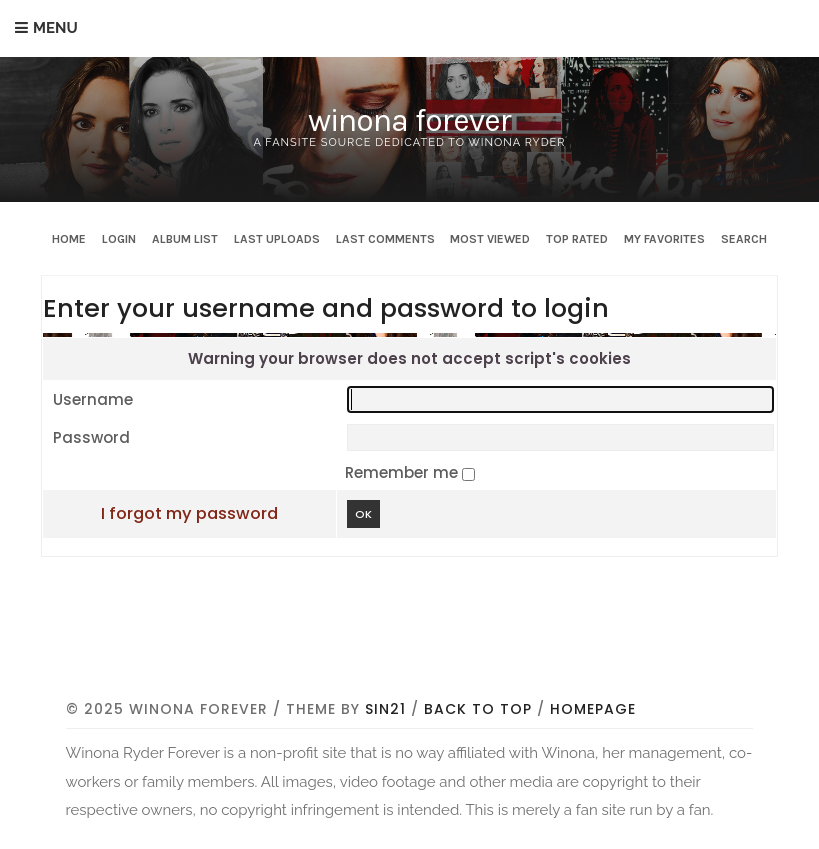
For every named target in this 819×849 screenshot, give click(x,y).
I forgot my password (189, 513)
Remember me (403, 472)
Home (69, 239)
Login (119, 239)
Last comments (385, 239)
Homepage (593, 709)
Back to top (478, 709)
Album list (185, 239)
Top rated (577, 239)
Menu (55, 28)
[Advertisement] (430, 640)
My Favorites (664, 239)
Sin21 (385, 709)
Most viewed (490, 239)
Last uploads (277, 239)
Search (744, 239)
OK (363, 514)
